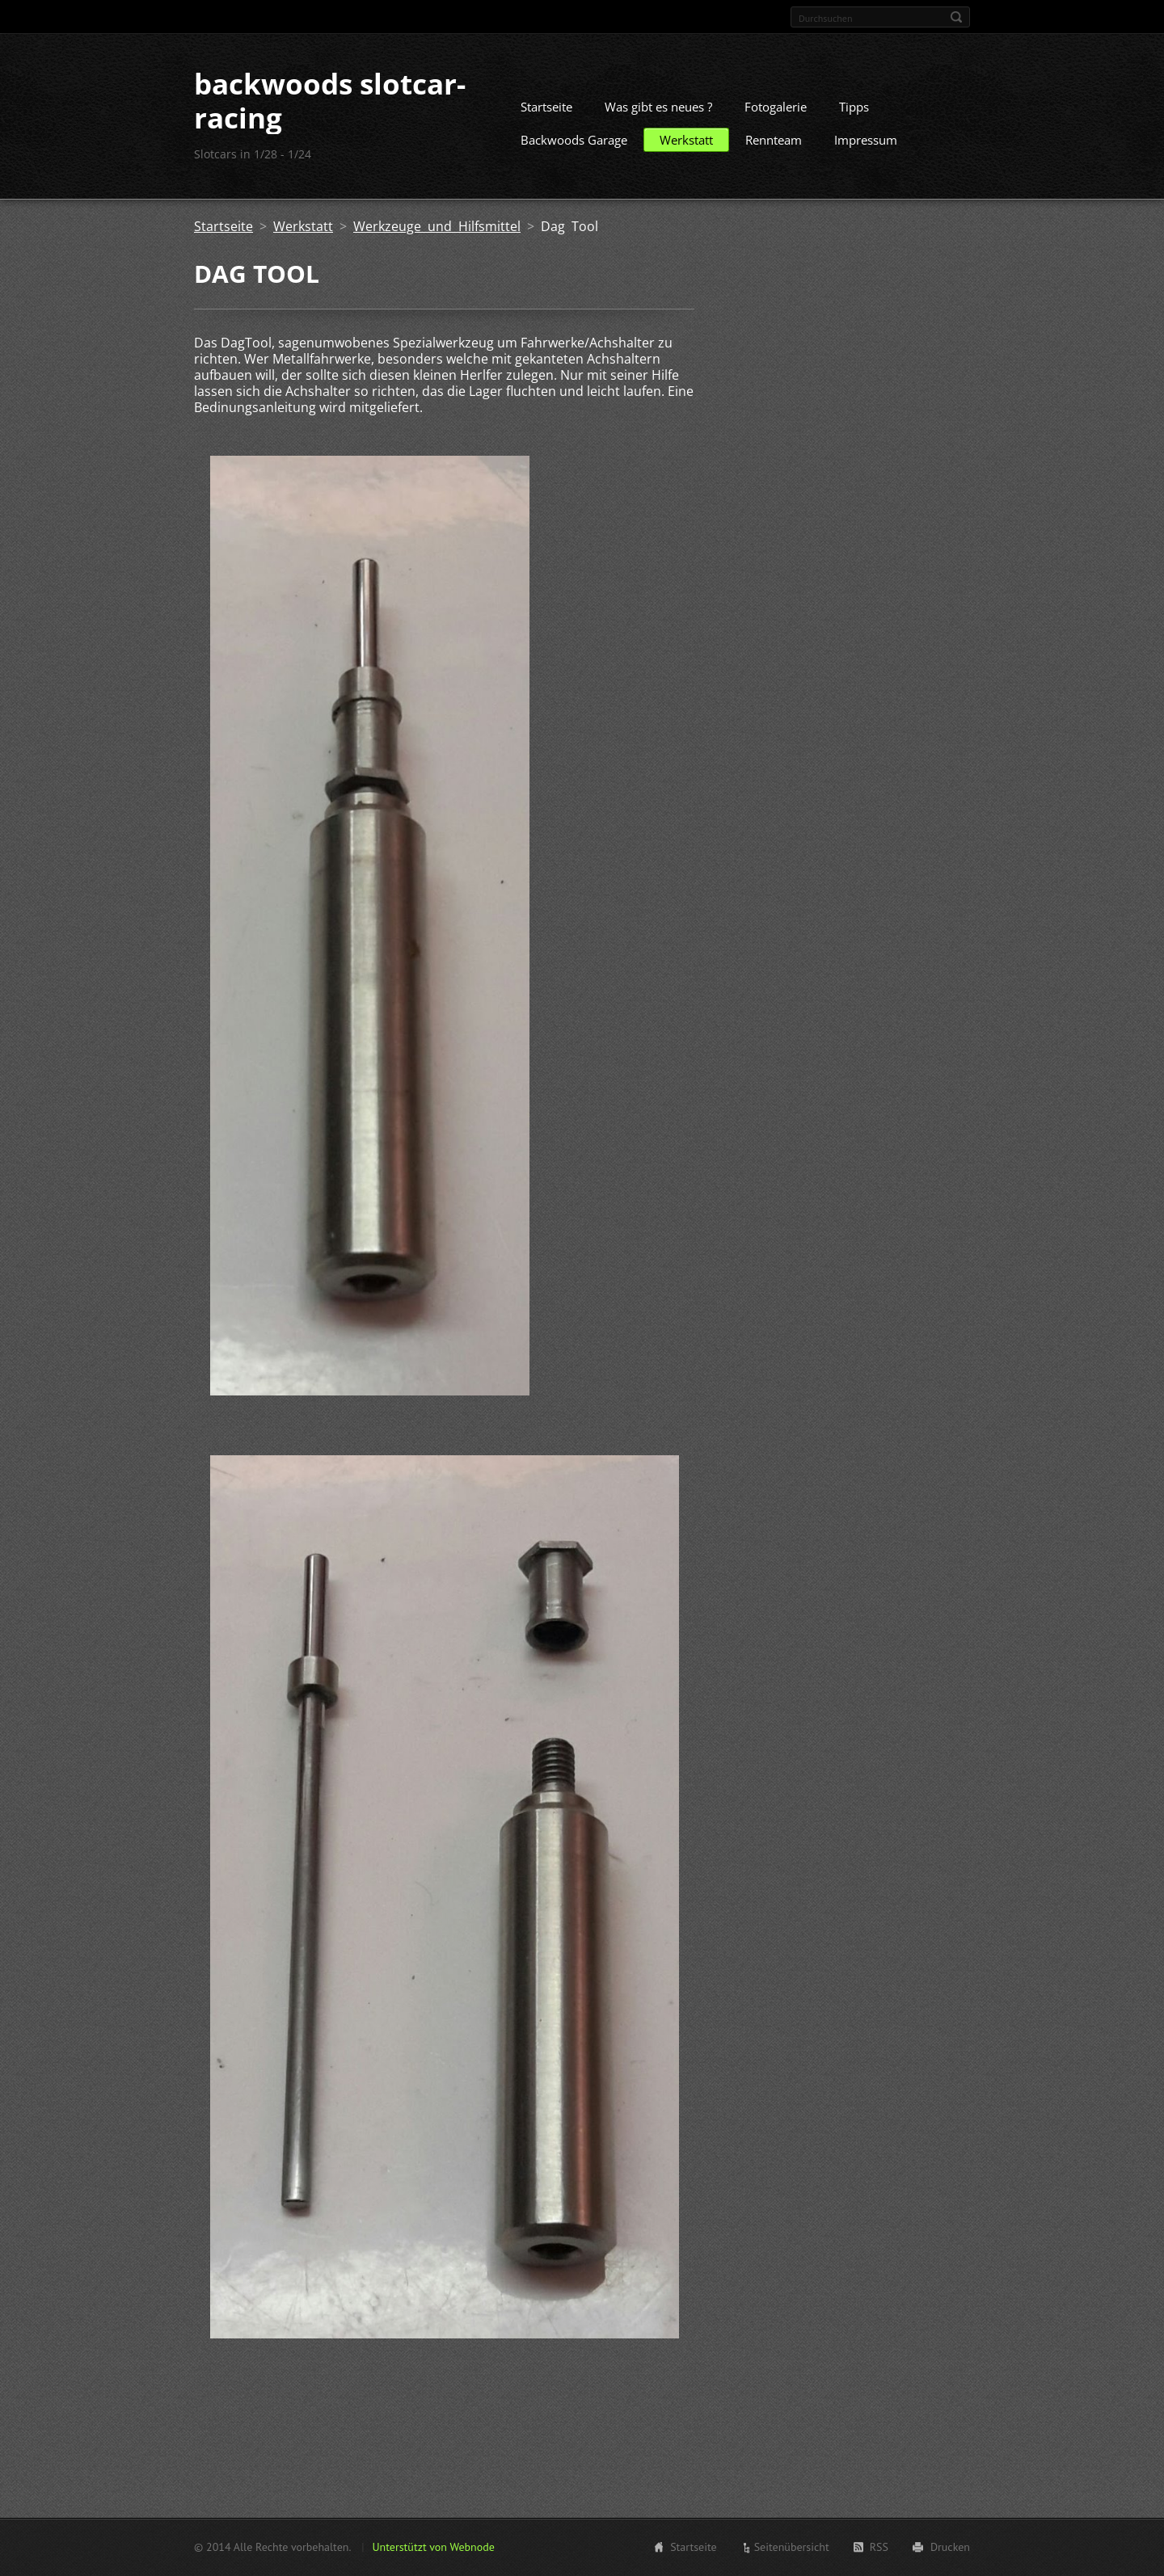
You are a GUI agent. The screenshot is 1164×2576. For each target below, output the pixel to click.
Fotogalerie (775, 107)
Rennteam (773, 140)
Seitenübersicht (791, 2547)
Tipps (854, 107)
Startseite (546, 107)
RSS (879, 2547)
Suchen (956, 17)
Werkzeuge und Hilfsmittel (437, 226)
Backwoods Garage (574, 140)
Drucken (950, 2547)
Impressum (865, 140)
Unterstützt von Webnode (433, 2547)
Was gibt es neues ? (658, 107)
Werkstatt (686, 140)
